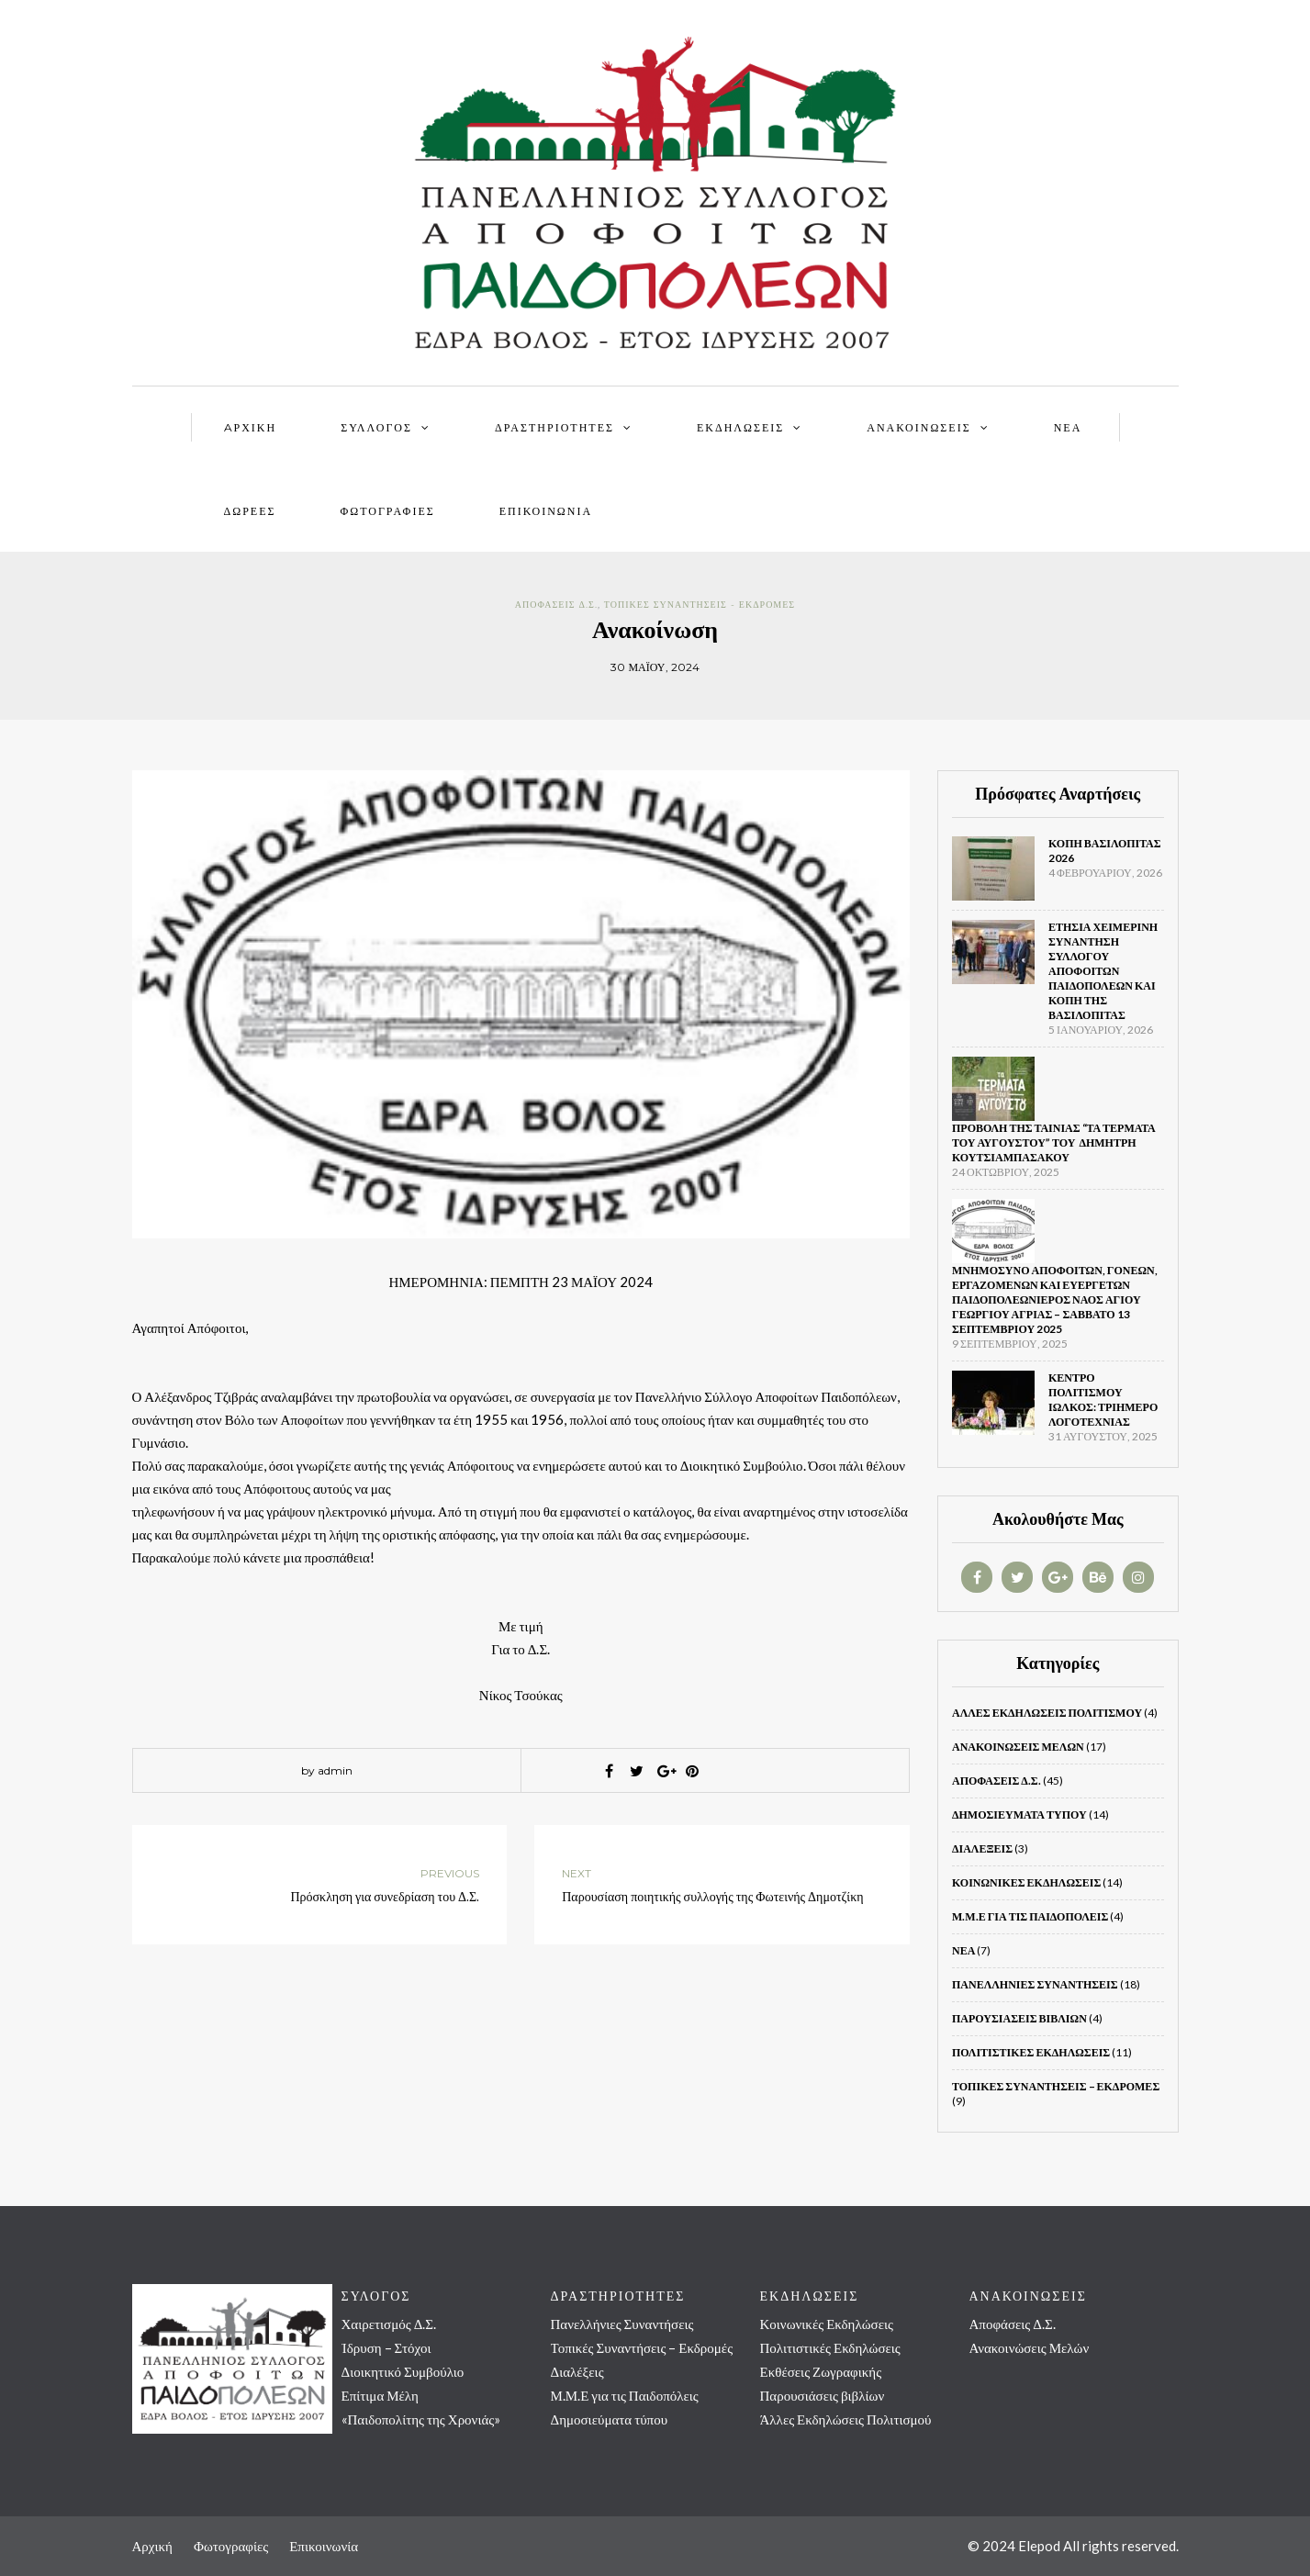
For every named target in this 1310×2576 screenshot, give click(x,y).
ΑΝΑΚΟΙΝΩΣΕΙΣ (918, 427)
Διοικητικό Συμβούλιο (403, 2371)
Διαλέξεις (982, 1848)
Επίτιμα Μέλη (380, 2395)
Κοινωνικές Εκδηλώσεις (1026, 1882)
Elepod (1039, 2545)
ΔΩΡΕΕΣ (250, 511)
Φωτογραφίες (231, 2545)
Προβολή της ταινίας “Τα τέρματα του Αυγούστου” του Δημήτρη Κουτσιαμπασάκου (1054, 1142)
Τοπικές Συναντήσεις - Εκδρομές (699, 604)
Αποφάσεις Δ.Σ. (556, 604)
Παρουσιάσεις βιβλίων (1019, 2018)
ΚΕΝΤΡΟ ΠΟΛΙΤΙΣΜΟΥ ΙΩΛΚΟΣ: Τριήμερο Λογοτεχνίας (1103, 1399)
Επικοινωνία (545, 511)
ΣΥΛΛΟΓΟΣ (376, 427)
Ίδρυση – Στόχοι (386, 2347)
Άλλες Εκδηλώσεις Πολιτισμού (1047, 1712)
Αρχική (152, 2545)
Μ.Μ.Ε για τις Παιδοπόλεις (1030, 1916)
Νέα (963, 1950)
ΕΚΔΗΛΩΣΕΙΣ (740, 427)
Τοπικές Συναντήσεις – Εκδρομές (1055, 2086)
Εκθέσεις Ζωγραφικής (821, 2371)
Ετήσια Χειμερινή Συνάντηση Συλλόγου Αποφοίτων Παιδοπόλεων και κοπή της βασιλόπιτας (1103, 971)
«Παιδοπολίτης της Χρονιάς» (421, 2419)
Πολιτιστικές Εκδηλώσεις (1031, 2052)
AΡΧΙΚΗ (250, 427)
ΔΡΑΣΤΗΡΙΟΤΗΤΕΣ (554, 427)
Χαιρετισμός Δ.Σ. (389, 2323)
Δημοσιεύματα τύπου (1019, 1814)
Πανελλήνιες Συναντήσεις (1035, 1984)
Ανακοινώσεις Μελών (1018, 1746)
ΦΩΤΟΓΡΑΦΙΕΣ (387, 511)
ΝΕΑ (1068, 427)
